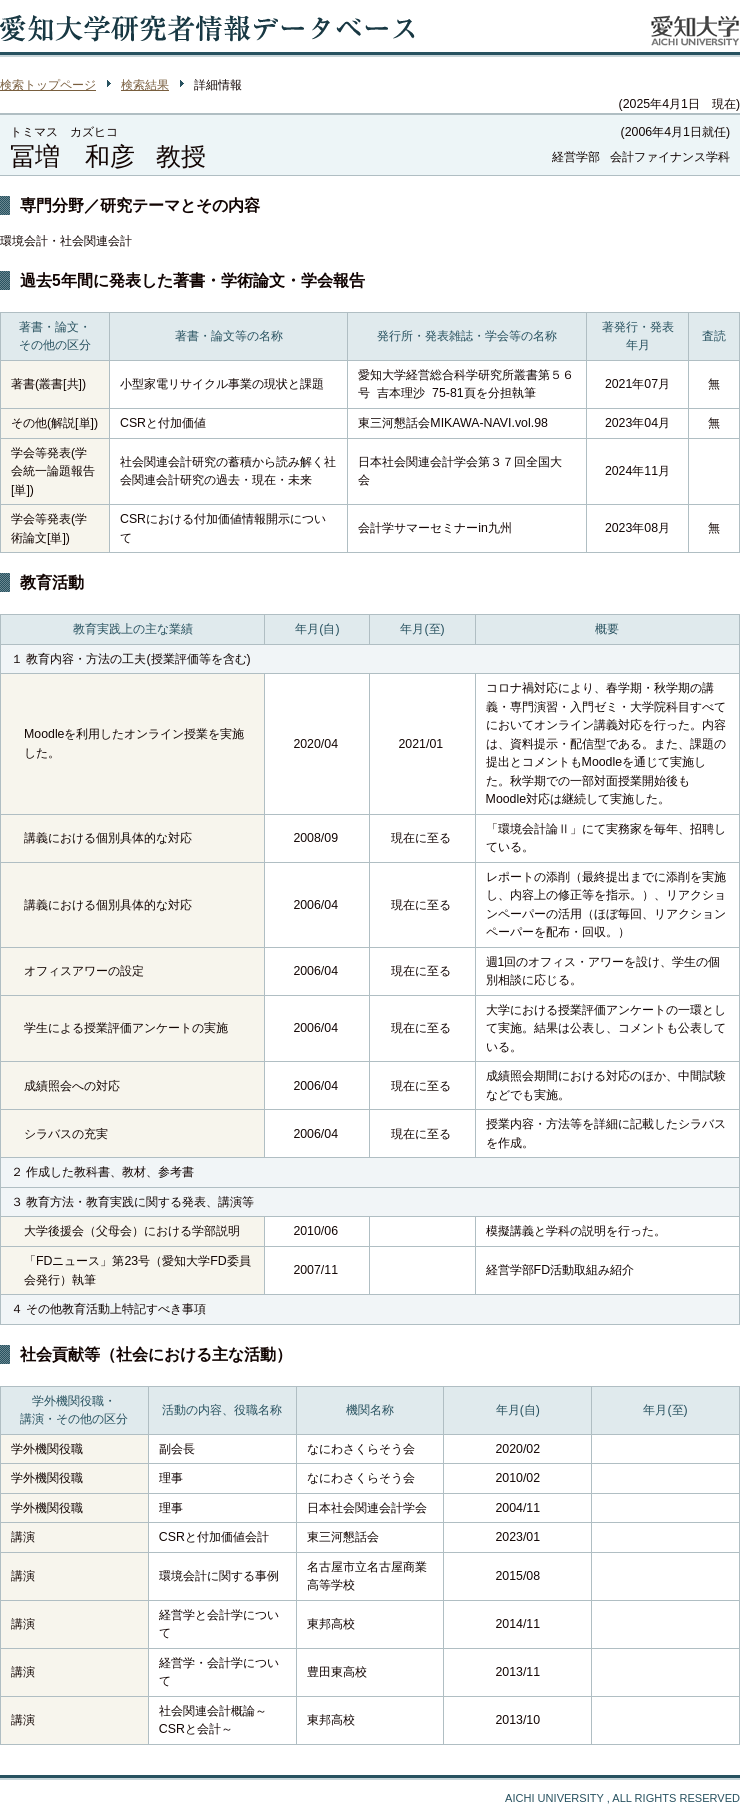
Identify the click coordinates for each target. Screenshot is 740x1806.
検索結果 (145, 85)
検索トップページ (48, 85)
